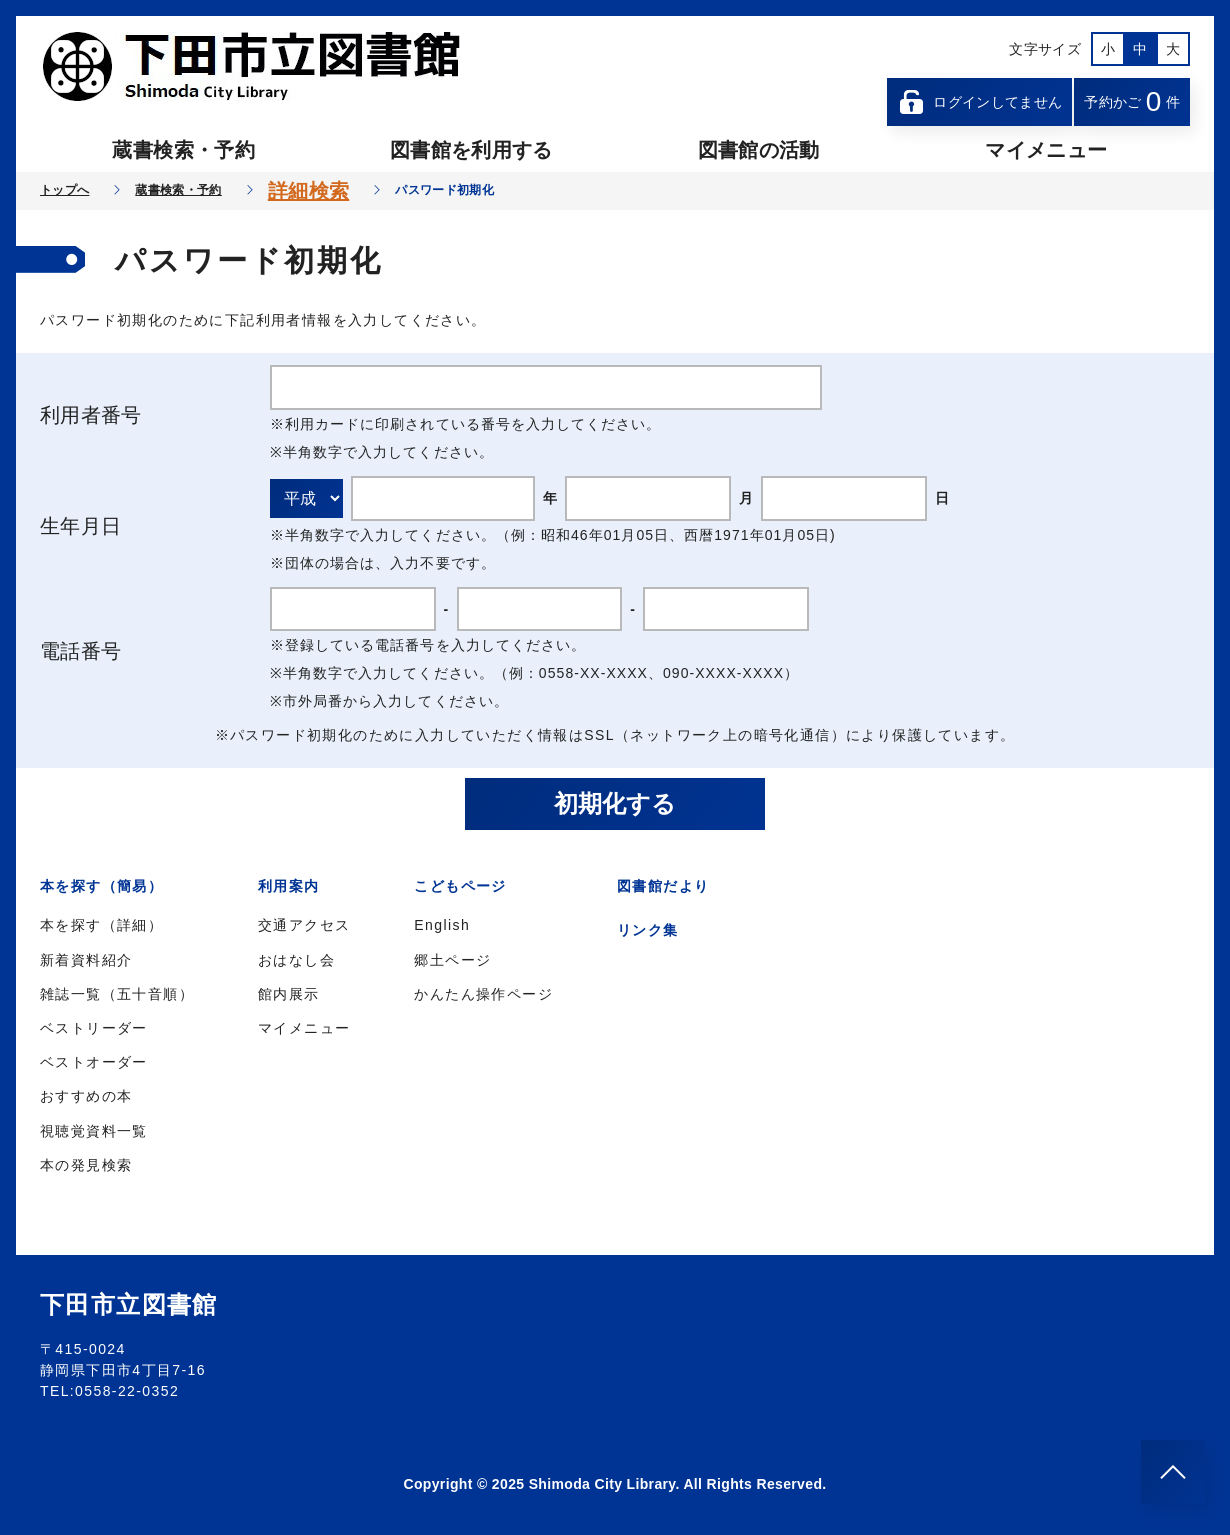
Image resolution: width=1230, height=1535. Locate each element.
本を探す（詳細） (101, 925)
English (442, 925)
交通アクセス (304, 925)
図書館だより (663, 886)
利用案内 (289, 886)
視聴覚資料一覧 (94, 1131)
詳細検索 (308, 191)
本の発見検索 (86, 1165)
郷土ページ (452, 960)
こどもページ (460, 886)
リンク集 (648, 930)
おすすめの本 (86, 1096)
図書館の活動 (759, 150)
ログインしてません (980, 102)
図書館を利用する (471, 150)
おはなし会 (296, 960)
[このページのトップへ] (1173, 1472)
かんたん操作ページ (483, 994)
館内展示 (289, 994)
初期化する (615, 803)
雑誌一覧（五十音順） (117, 994)
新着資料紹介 (86, 960)
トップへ (64, 190)
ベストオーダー (94, 1062)
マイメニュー (1046, 150)
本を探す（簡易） (101, 886)
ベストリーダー (94, 1028)
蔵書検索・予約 (183, 150)
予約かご (1132, 101)
